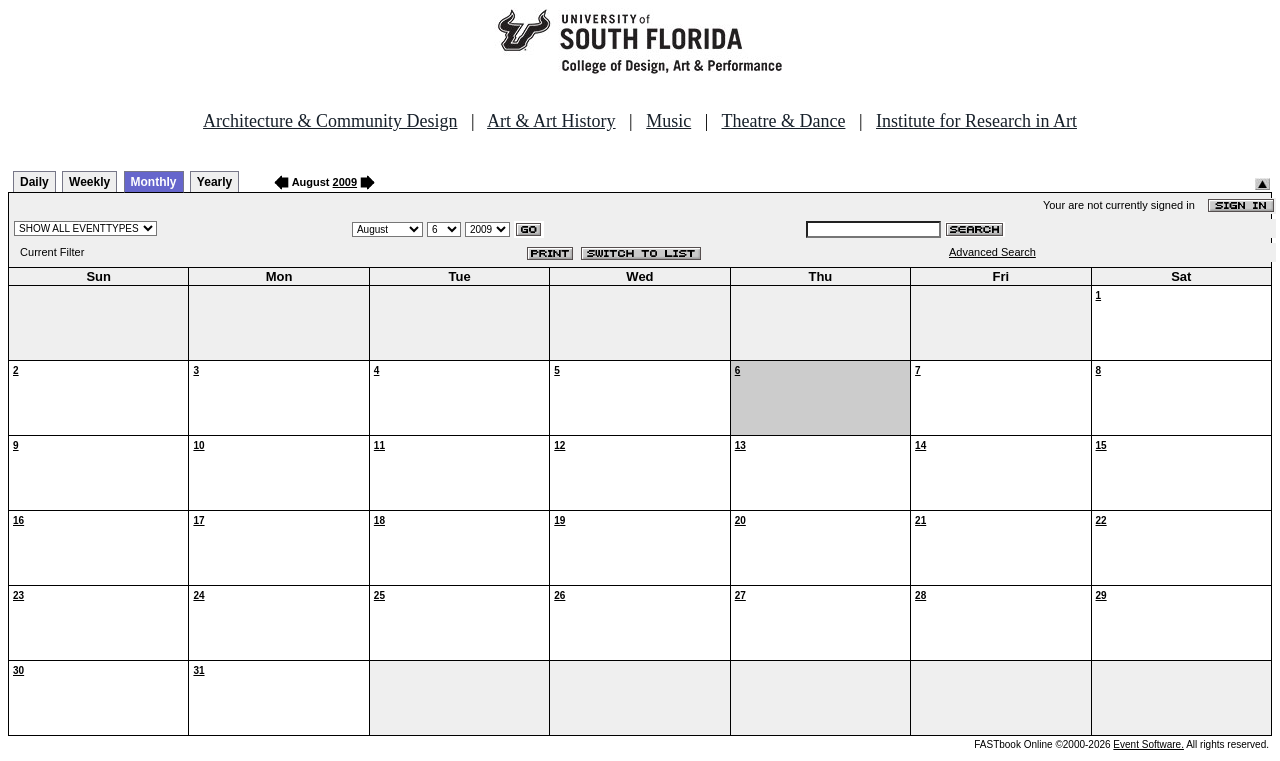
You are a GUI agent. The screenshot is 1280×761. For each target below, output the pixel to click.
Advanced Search (992, 252)
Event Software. (1148, 744)
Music (668, 121)
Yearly (214, 182)
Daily (34, 182)
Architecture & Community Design (330, 121)
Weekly (89, 182)
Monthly (154, 182)
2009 (345, 182)
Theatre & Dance (783, 121)
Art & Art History (551, 121)
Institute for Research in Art (976, 121)
